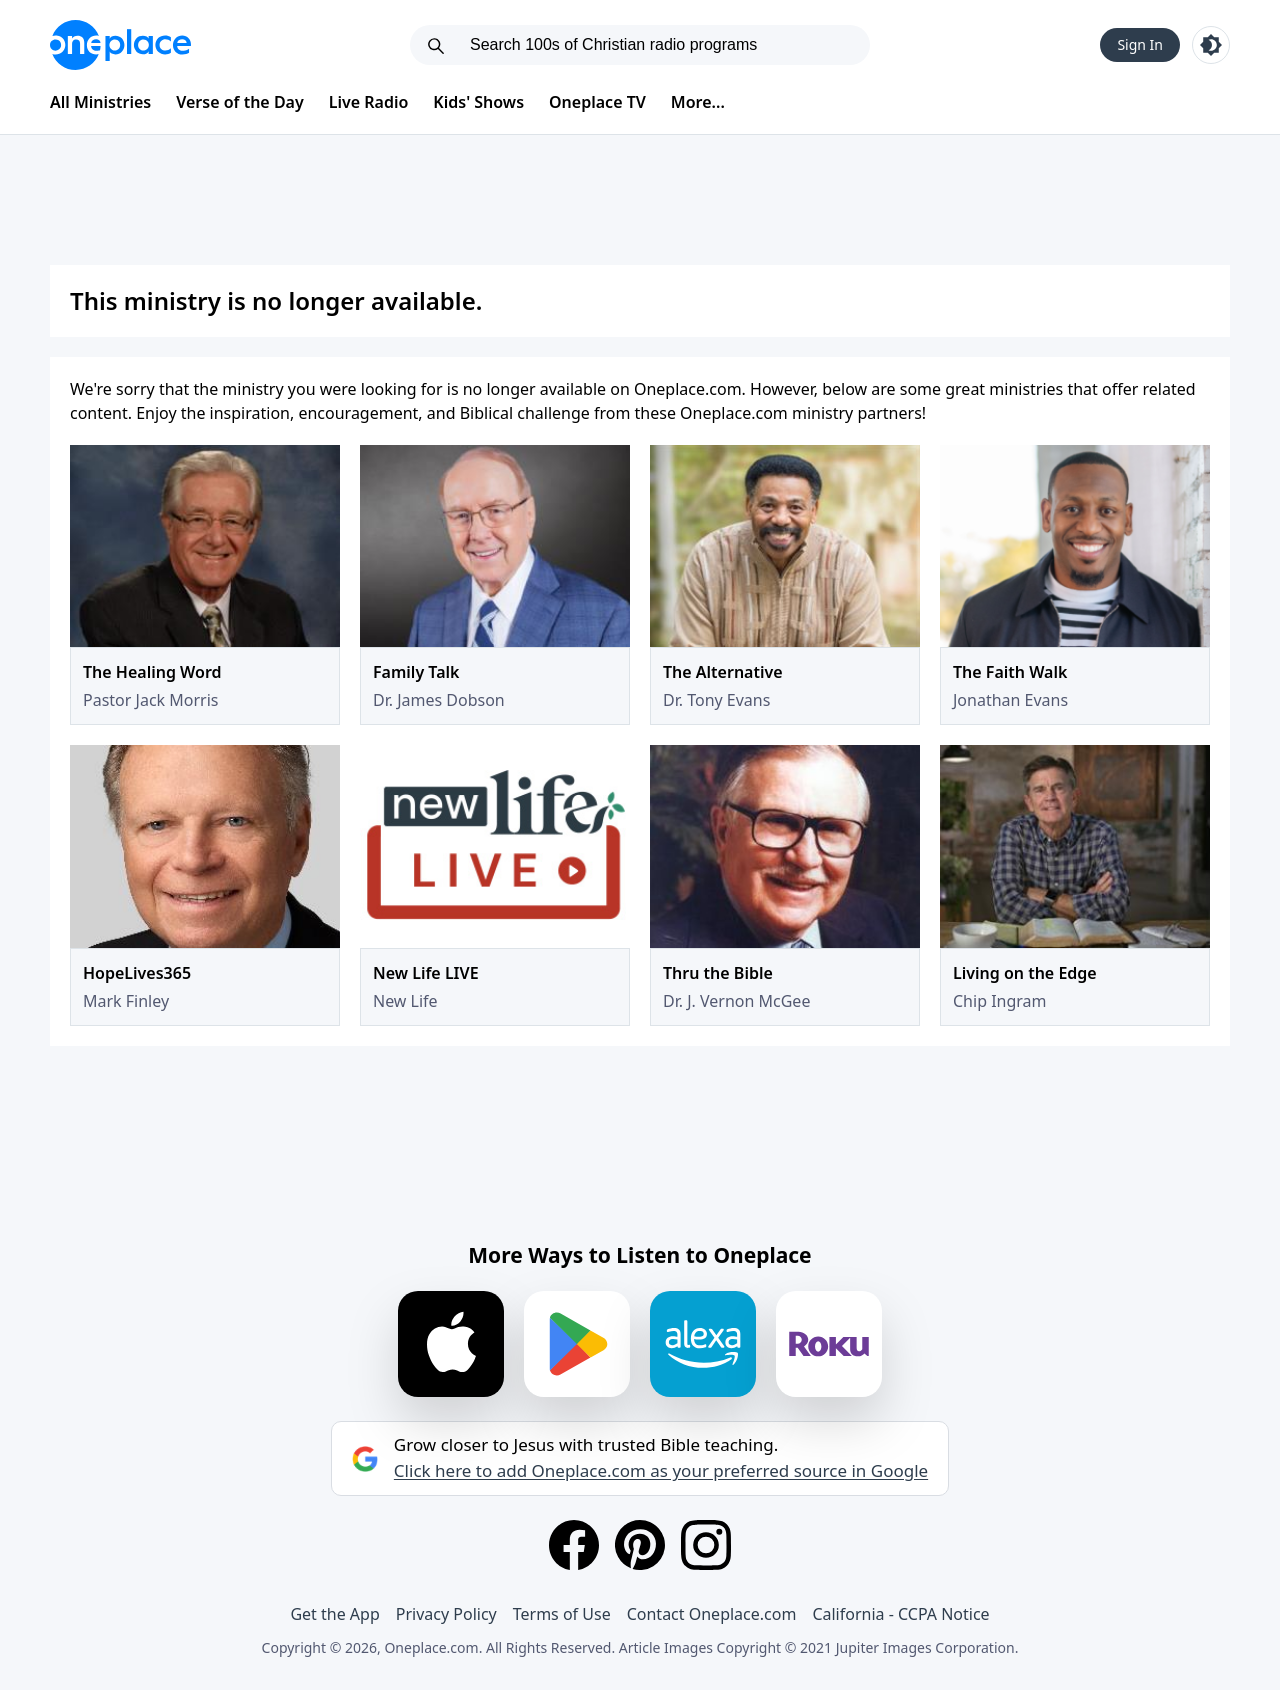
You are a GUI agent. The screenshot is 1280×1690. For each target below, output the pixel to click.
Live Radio (369, 102)
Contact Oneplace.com (712, 1614)
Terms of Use (562, 1614)
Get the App (334, 1614)
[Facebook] (574, 1545)
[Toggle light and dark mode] (1211, 45)
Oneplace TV (597, 102)
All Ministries (100, 102)
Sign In (1140, 44)
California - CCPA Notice (900, 1614)
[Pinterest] (640, 1545)
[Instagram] (706, 1545)
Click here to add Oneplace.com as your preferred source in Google (661, 1471)
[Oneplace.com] (120, 45)
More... (698, 102)
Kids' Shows (478, 102)
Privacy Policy (446, 1614)
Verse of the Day (240, 102)
